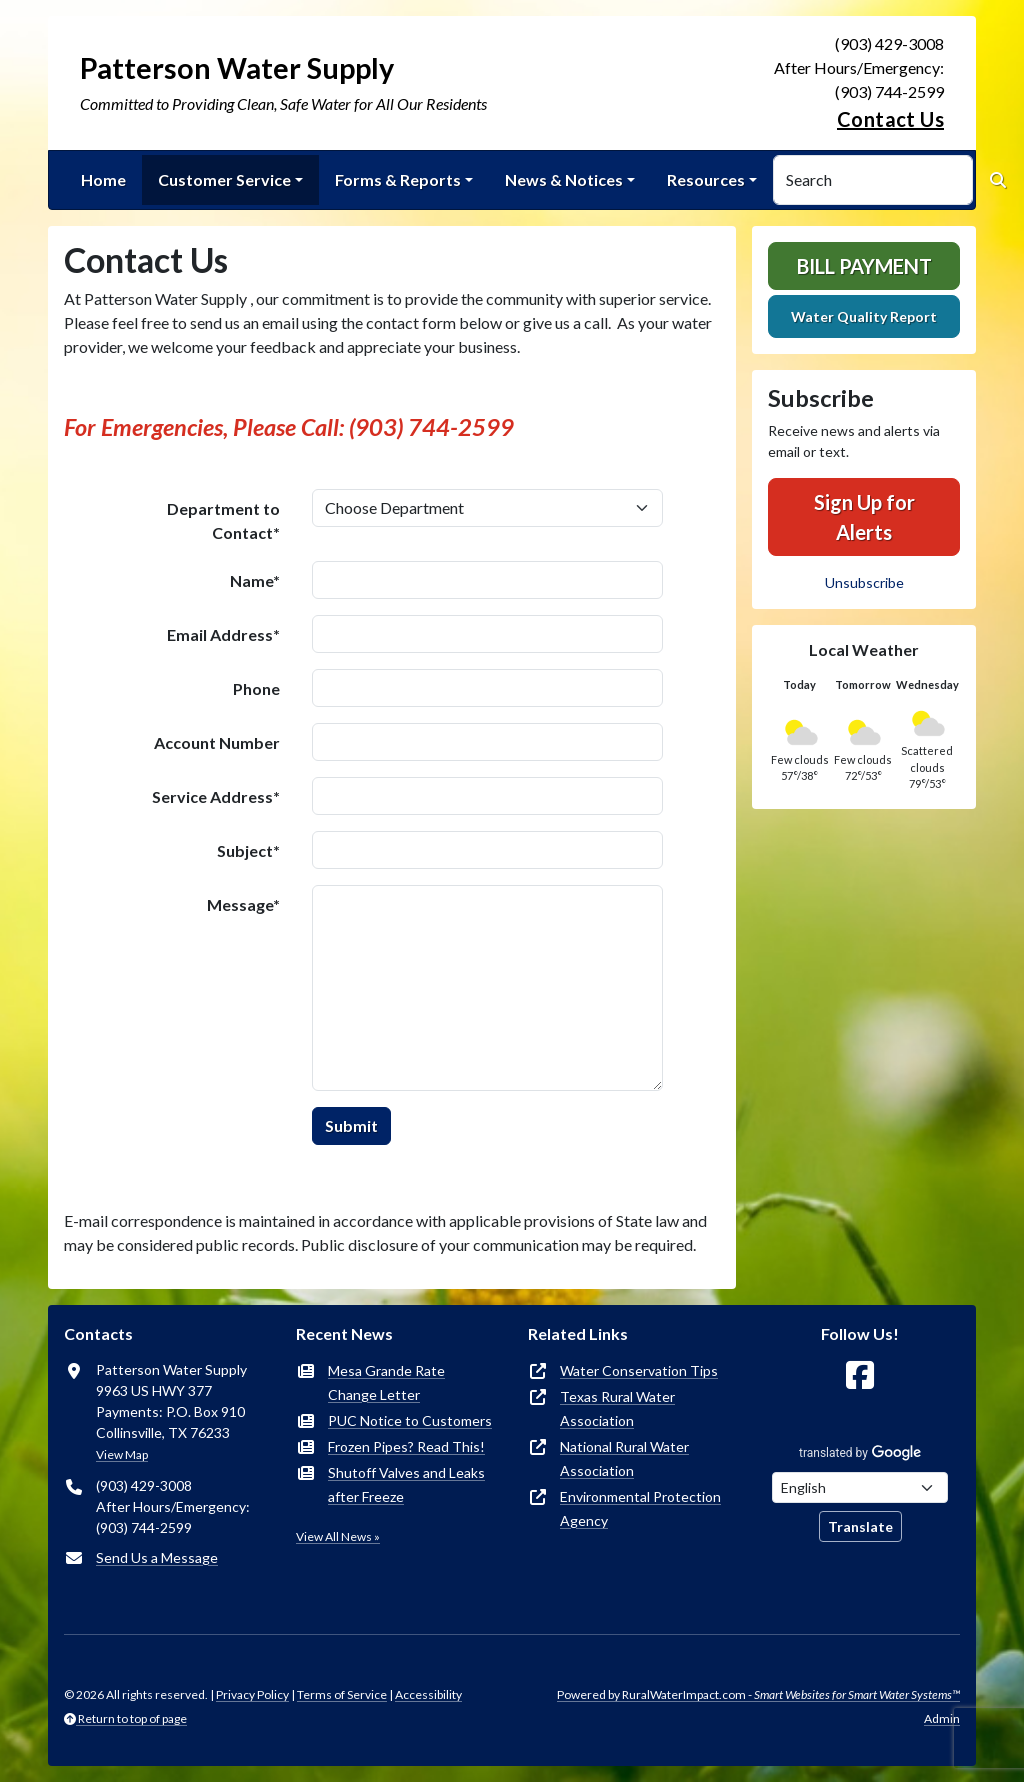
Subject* (248, 850)
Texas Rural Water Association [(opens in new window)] (617, 1408)
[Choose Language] (860, 1487)
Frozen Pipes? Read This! (406, 1446)
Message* (243, 904)
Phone (256, 688)
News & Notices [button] (564, 179)
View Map (122, 1454)
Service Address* (216, 796)
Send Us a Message (157, 1557)
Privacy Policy (252, 1694)
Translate (860, 1526)
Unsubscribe (864, 582)
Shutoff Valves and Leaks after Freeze (406, 1484)
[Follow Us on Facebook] (860, 1375)
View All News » (338, 1536)
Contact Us (890, 119)
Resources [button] (706, 179)
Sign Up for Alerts (864, 517)
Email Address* (223, 634)
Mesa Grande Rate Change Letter (386, 1382)
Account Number (217, 742)
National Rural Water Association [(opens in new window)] (624, 1458)
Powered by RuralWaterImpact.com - (758, 1694)
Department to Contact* (223, 520)
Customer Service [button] (224, 179)
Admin (942, 1718)
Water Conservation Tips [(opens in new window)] (639, 1370)
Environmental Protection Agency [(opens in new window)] (640, 1508)
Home (103, 179)
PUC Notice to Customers (410, 1420)
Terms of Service (342, 1694)
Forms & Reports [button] (398, 179)
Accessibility (428, 1694)
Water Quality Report (864, 316)
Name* (255, 580)
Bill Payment (864, 266)
